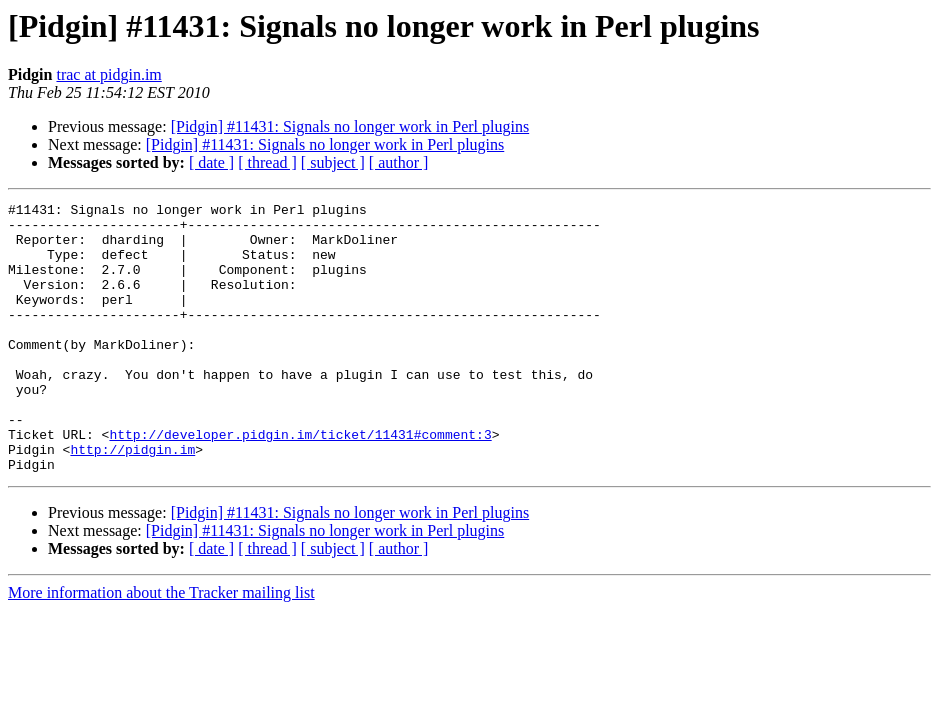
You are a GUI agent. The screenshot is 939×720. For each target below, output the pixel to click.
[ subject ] (333, 162)
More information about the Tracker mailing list (161, 646)
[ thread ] (267, 162)
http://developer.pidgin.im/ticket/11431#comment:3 (300, 482)
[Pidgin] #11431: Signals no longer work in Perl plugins (350, 126)
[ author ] (399, 162)
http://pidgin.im (132, 500)
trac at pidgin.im (108, 74)
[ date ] (211, 162)
